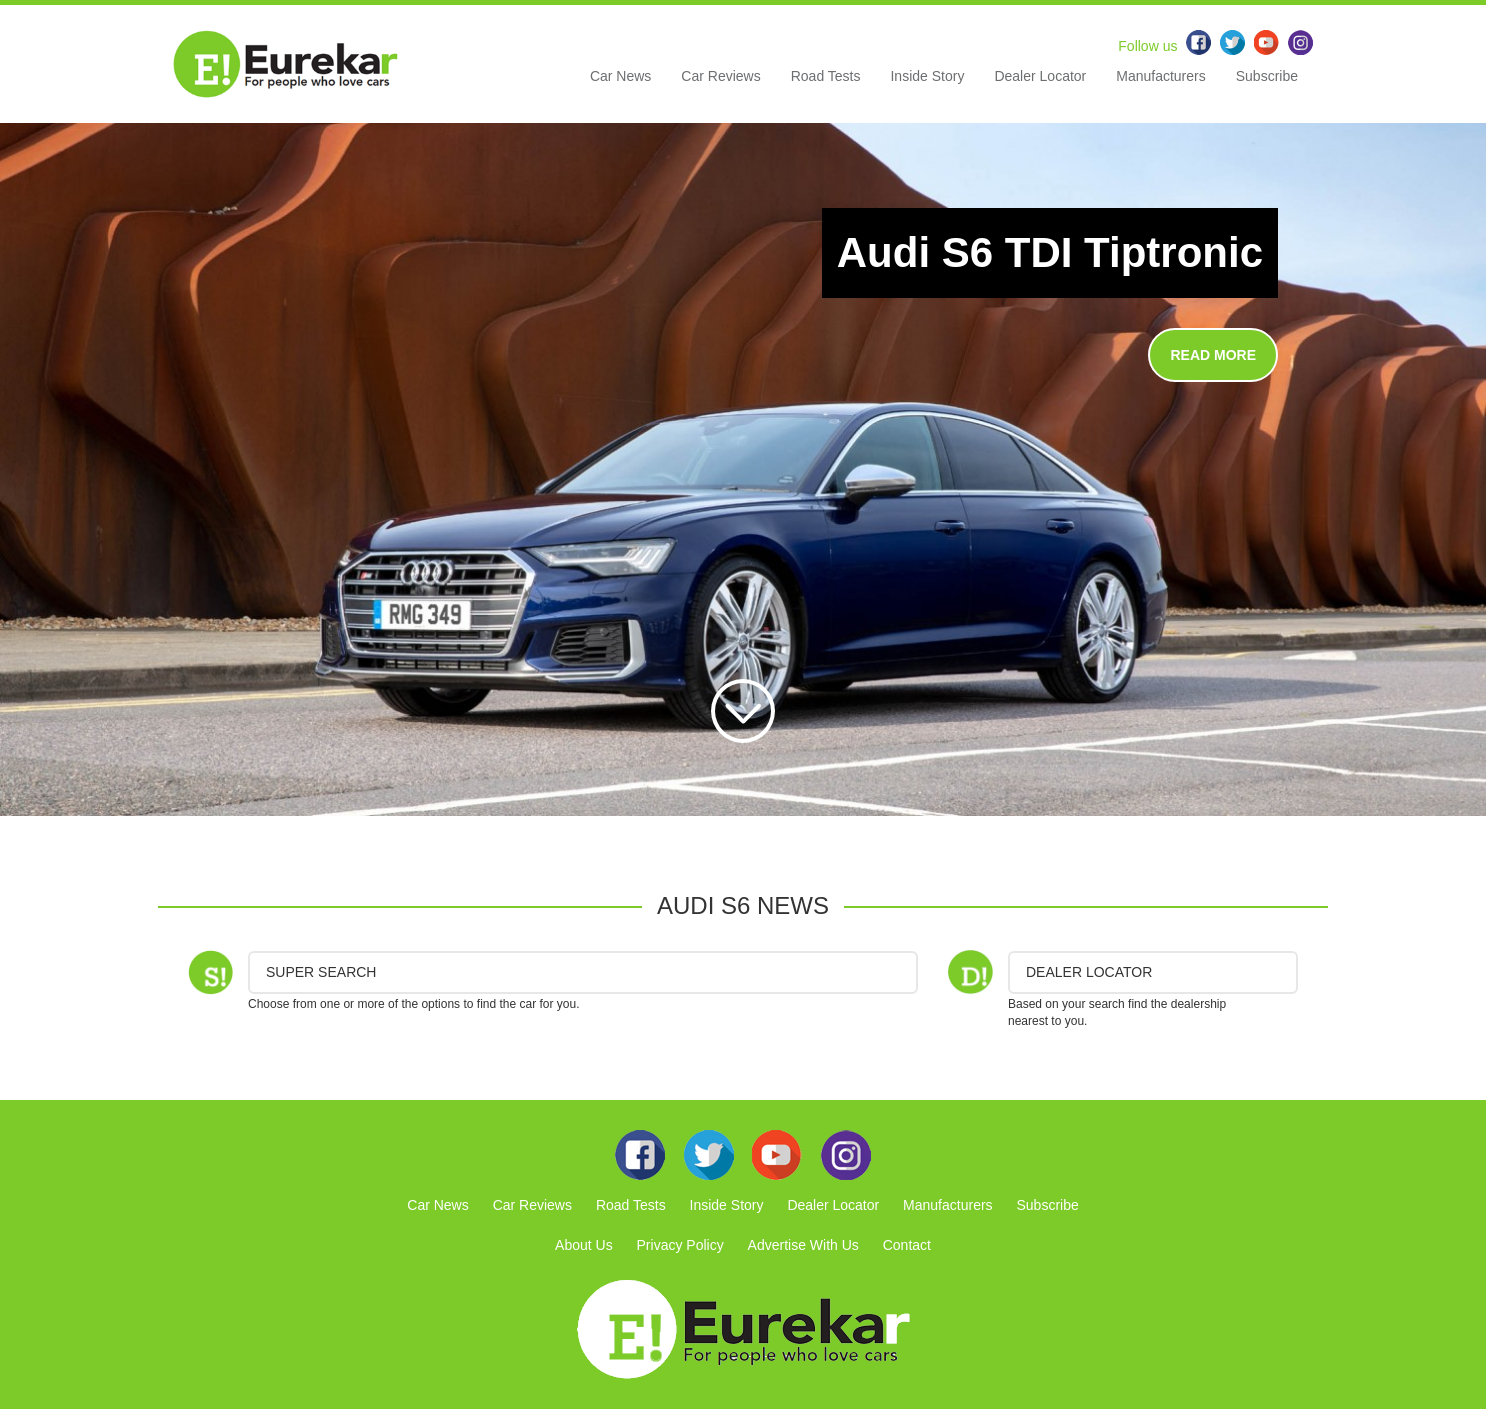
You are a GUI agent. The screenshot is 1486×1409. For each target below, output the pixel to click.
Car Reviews (720, 76)
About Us (584, 1245)
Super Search (321, 972)
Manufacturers (1160, 76)
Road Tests (826, 76)
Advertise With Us (803, 1245)
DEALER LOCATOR (1089, 972)
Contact (907, 1245)
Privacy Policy (680, 1245)
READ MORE (1213, 355)
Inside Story (927, 76)
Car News (620, 76)
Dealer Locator (1040, 76)
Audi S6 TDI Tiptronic (1050, 252)
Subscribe (1267, 76)
